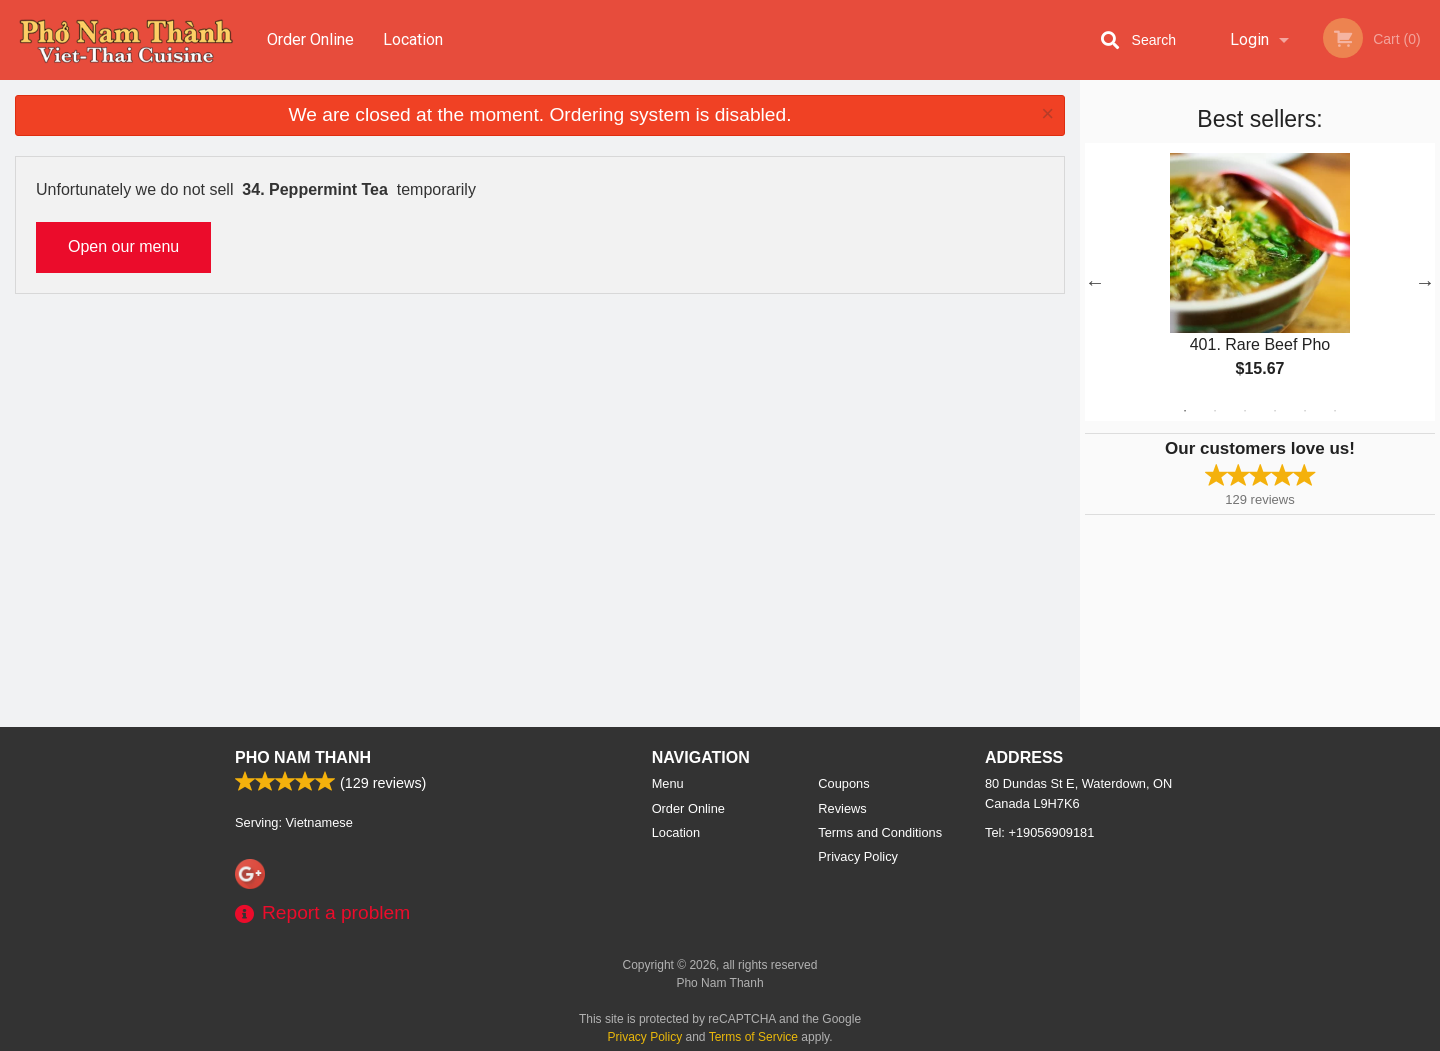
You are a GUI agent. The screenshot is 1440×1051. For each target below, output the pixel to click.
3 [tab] (1245, 411)
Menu (668, 783)
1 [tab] (1185, 411)
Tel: (1039, 832)
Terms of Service (753, 1037)
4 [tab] (1275, 411)
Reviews (842, 808)
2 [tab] (1215, 411)
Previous (1095, 282)
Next (1425, 282)
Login (1249, 39)
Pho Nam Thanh (303, 757)
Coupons (843, 783)
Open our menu (123, 246)
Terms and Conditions (880, 832)
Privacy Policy (858, 856)
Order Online (310, 39)
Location (413, 39)
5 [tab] (1305, 411)
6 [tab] (1335, 411)
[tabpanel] (1260, 282)
